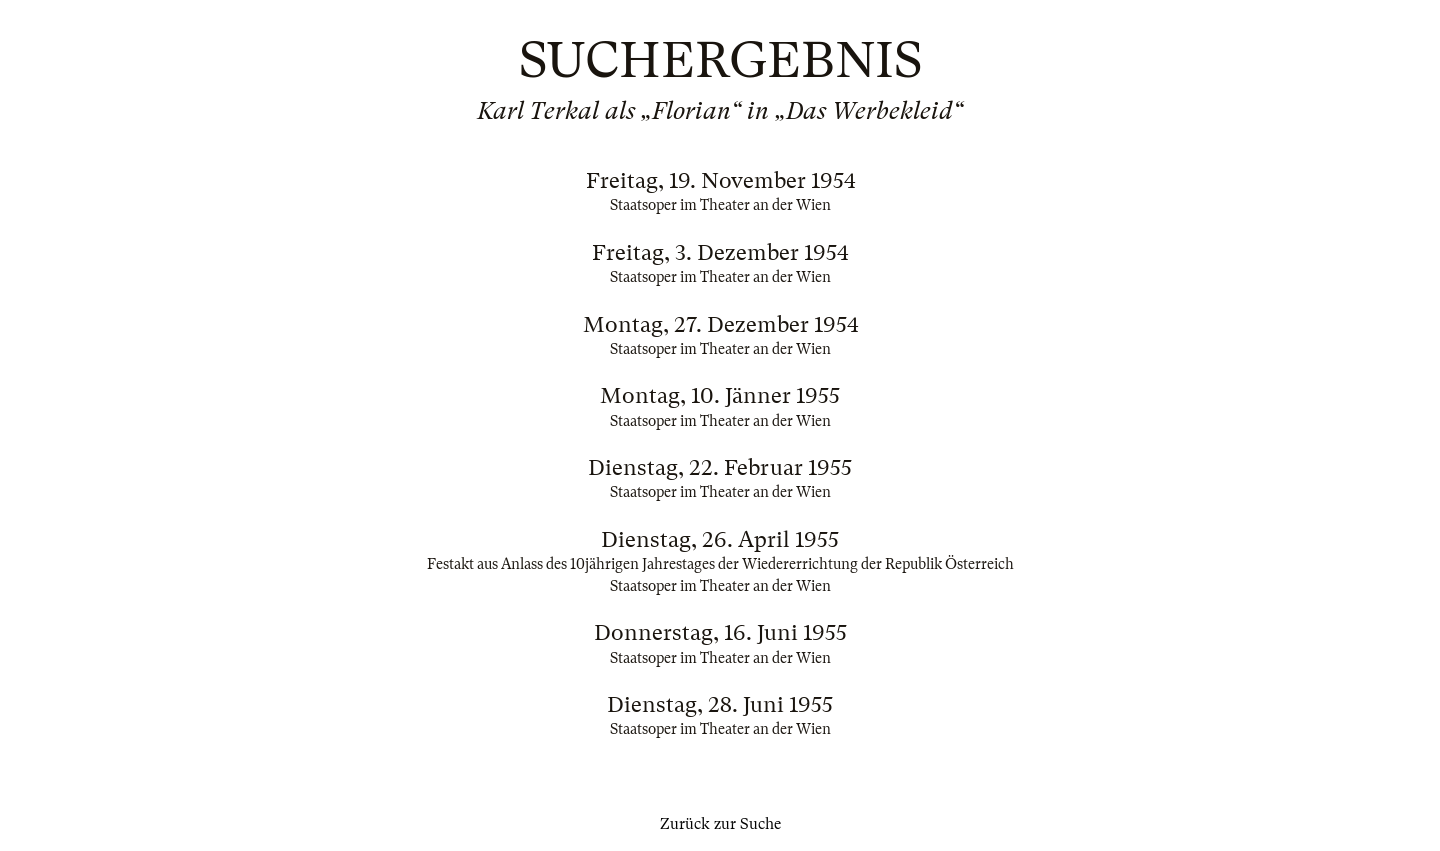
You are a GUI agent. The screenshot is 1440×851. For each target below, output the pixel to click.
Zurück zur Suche (720, 824)
